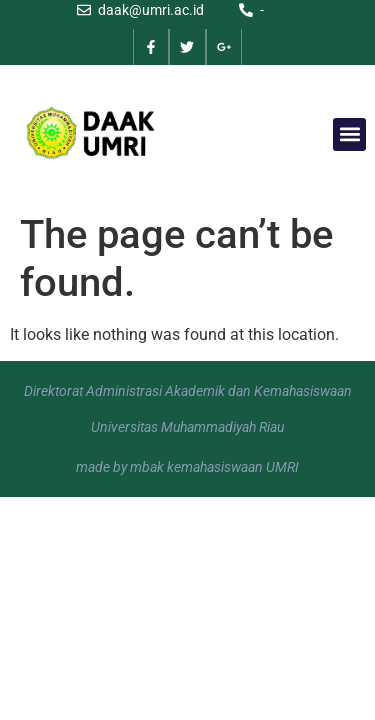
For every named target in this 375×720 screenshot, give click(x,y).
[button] (349, 134)
